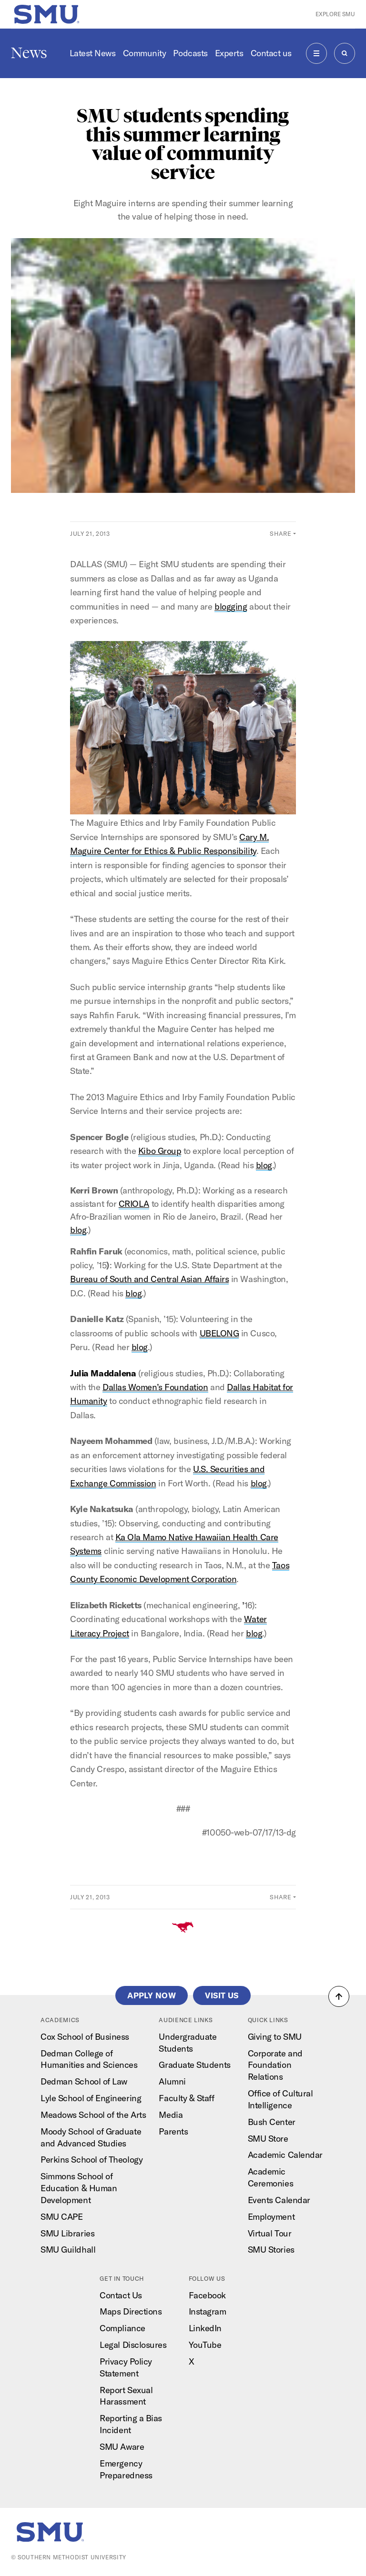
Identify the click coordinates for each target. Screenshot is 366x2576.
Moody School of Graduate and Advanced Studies (91, 2137)
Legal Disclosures (133, 2344)
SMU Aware (122, 2446)
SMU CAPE (61, 2216)
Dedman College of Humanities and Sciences (89, 2059)
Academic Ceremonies (270, 2177)
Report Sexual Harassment (126, 2396)
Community (144, 53)
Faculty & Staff (186, 2098)
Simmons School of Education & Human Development (79, 2188)
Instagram (207, 2311)
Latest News (93, 53)
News (29, 52)
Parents (173, 2131)
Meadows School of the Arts (93, 2114)
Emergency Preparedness (126, 2469)
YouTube (205, 2344)
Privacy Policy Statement (126, 2367)
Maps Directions (131, 2311)
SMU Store (268, 2138)
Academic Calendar (285, 2154)
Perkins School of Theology (91, 2159)
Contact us (271, 53)
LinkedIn (205, 2328)
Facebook (207, 2295)
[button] (338, 1996)
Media (171, 2114)
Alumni (172, 2081)
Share (280, 533)
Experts (229, 53)
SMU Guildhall (68, 2249)
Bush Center (271, 2121)
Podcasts (190, 53)
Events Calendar (279, 2200)
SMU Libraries (67, 2233)
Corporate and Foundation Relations (275, 2065)
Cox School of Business (85, 2036)
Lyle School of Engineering (91, 2098)
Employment (271, 2216)
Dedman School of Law (84, 2081)
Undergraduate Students (187, 2042)
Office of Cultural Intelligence (280, 2099)
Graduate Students (194, 2064)
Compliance (122, 2328)
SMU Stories (271, 2249)
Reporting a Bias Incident (131, 2424)
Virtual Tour (269, 2233)
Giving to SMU (275, 2036)
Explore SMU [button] (335, 14)
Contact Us (121, 2295)
